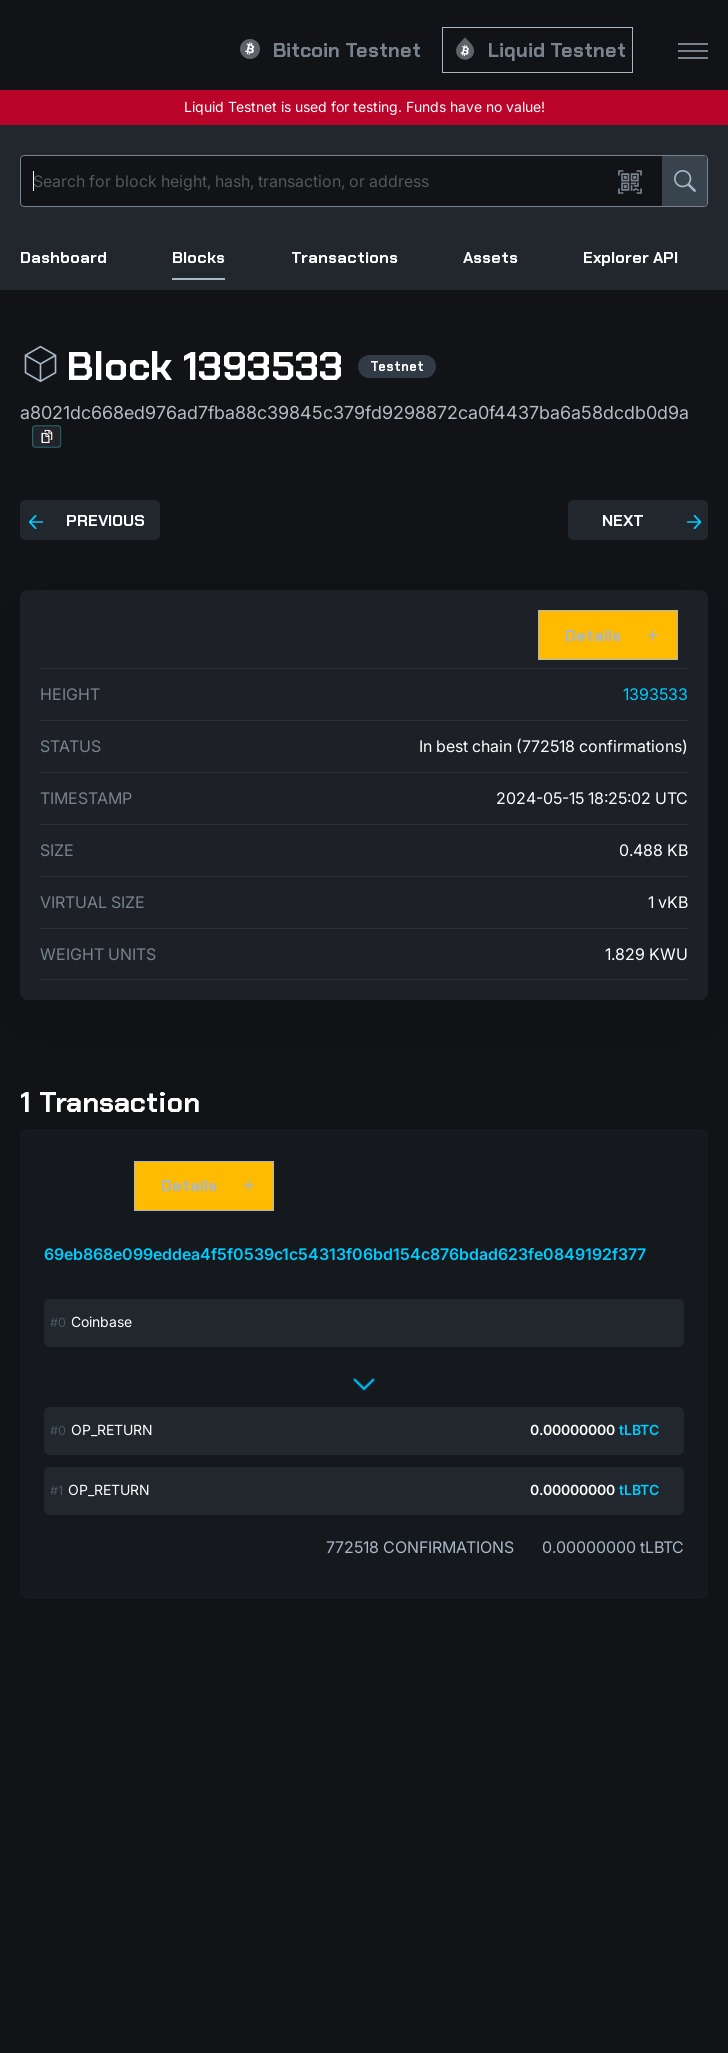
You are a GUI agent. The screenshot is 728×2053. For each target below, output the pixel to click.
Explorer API (630, 257)
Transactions (344, 257)
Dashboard (63, 257)
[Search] (319, 181)
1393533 (655, 694)
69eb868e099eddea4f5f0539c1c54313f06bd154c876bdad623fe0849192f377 (345, 1254)
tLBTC (639, 1429)
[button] (47, 436)
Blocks (198, 257)
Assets (490, 257)
